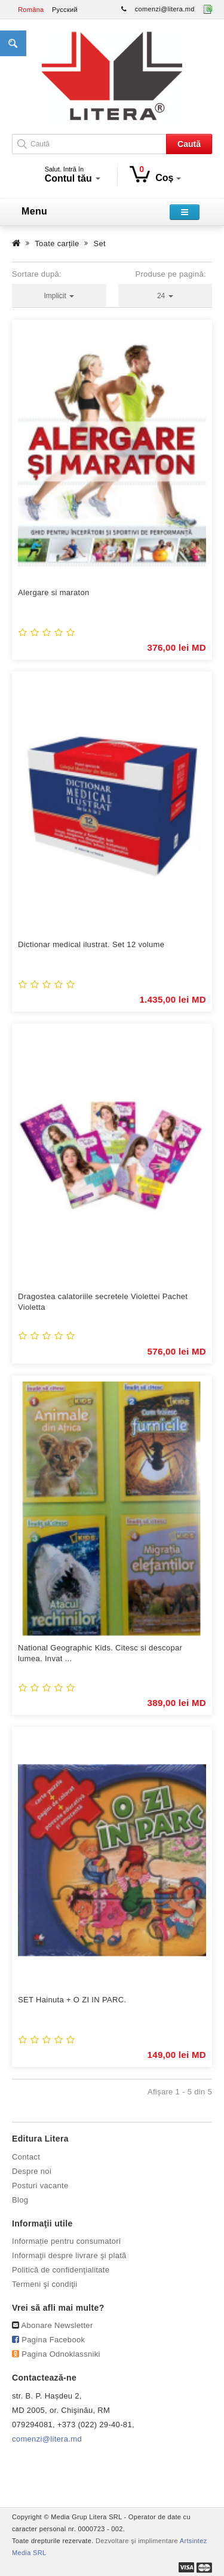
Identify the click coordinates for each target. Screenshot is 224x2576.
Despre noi (31, 2171)
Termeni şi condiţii (45, 2284)
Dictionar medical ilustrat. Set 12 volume (91, 944)
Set (100, 243)
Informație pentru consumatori (66, 2241)
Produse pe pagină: (170, 273)
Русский (65, 9)
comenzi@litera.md (165, 9)
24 (165, 296)
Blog (20, 2199)
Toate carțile (57, 243)
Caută (189, 144)
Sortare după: (37, 273)
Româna (31, 9)
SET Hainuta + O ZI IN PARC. (72, 1999)
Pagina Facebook (53, 2339)
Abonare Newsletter (57, 2325)
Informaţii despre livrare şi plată (69, 2255)
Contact (26, 2156)
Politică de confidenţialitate (60, 2269)
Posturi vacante (40, 2185)
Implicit (59, 296)
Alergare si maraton (54, 592)
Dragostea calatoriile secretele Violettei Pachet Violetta (103, 1302)
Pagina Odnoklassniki (61, 2354)
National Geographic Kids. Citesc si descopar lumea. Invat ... (100, 1653)
